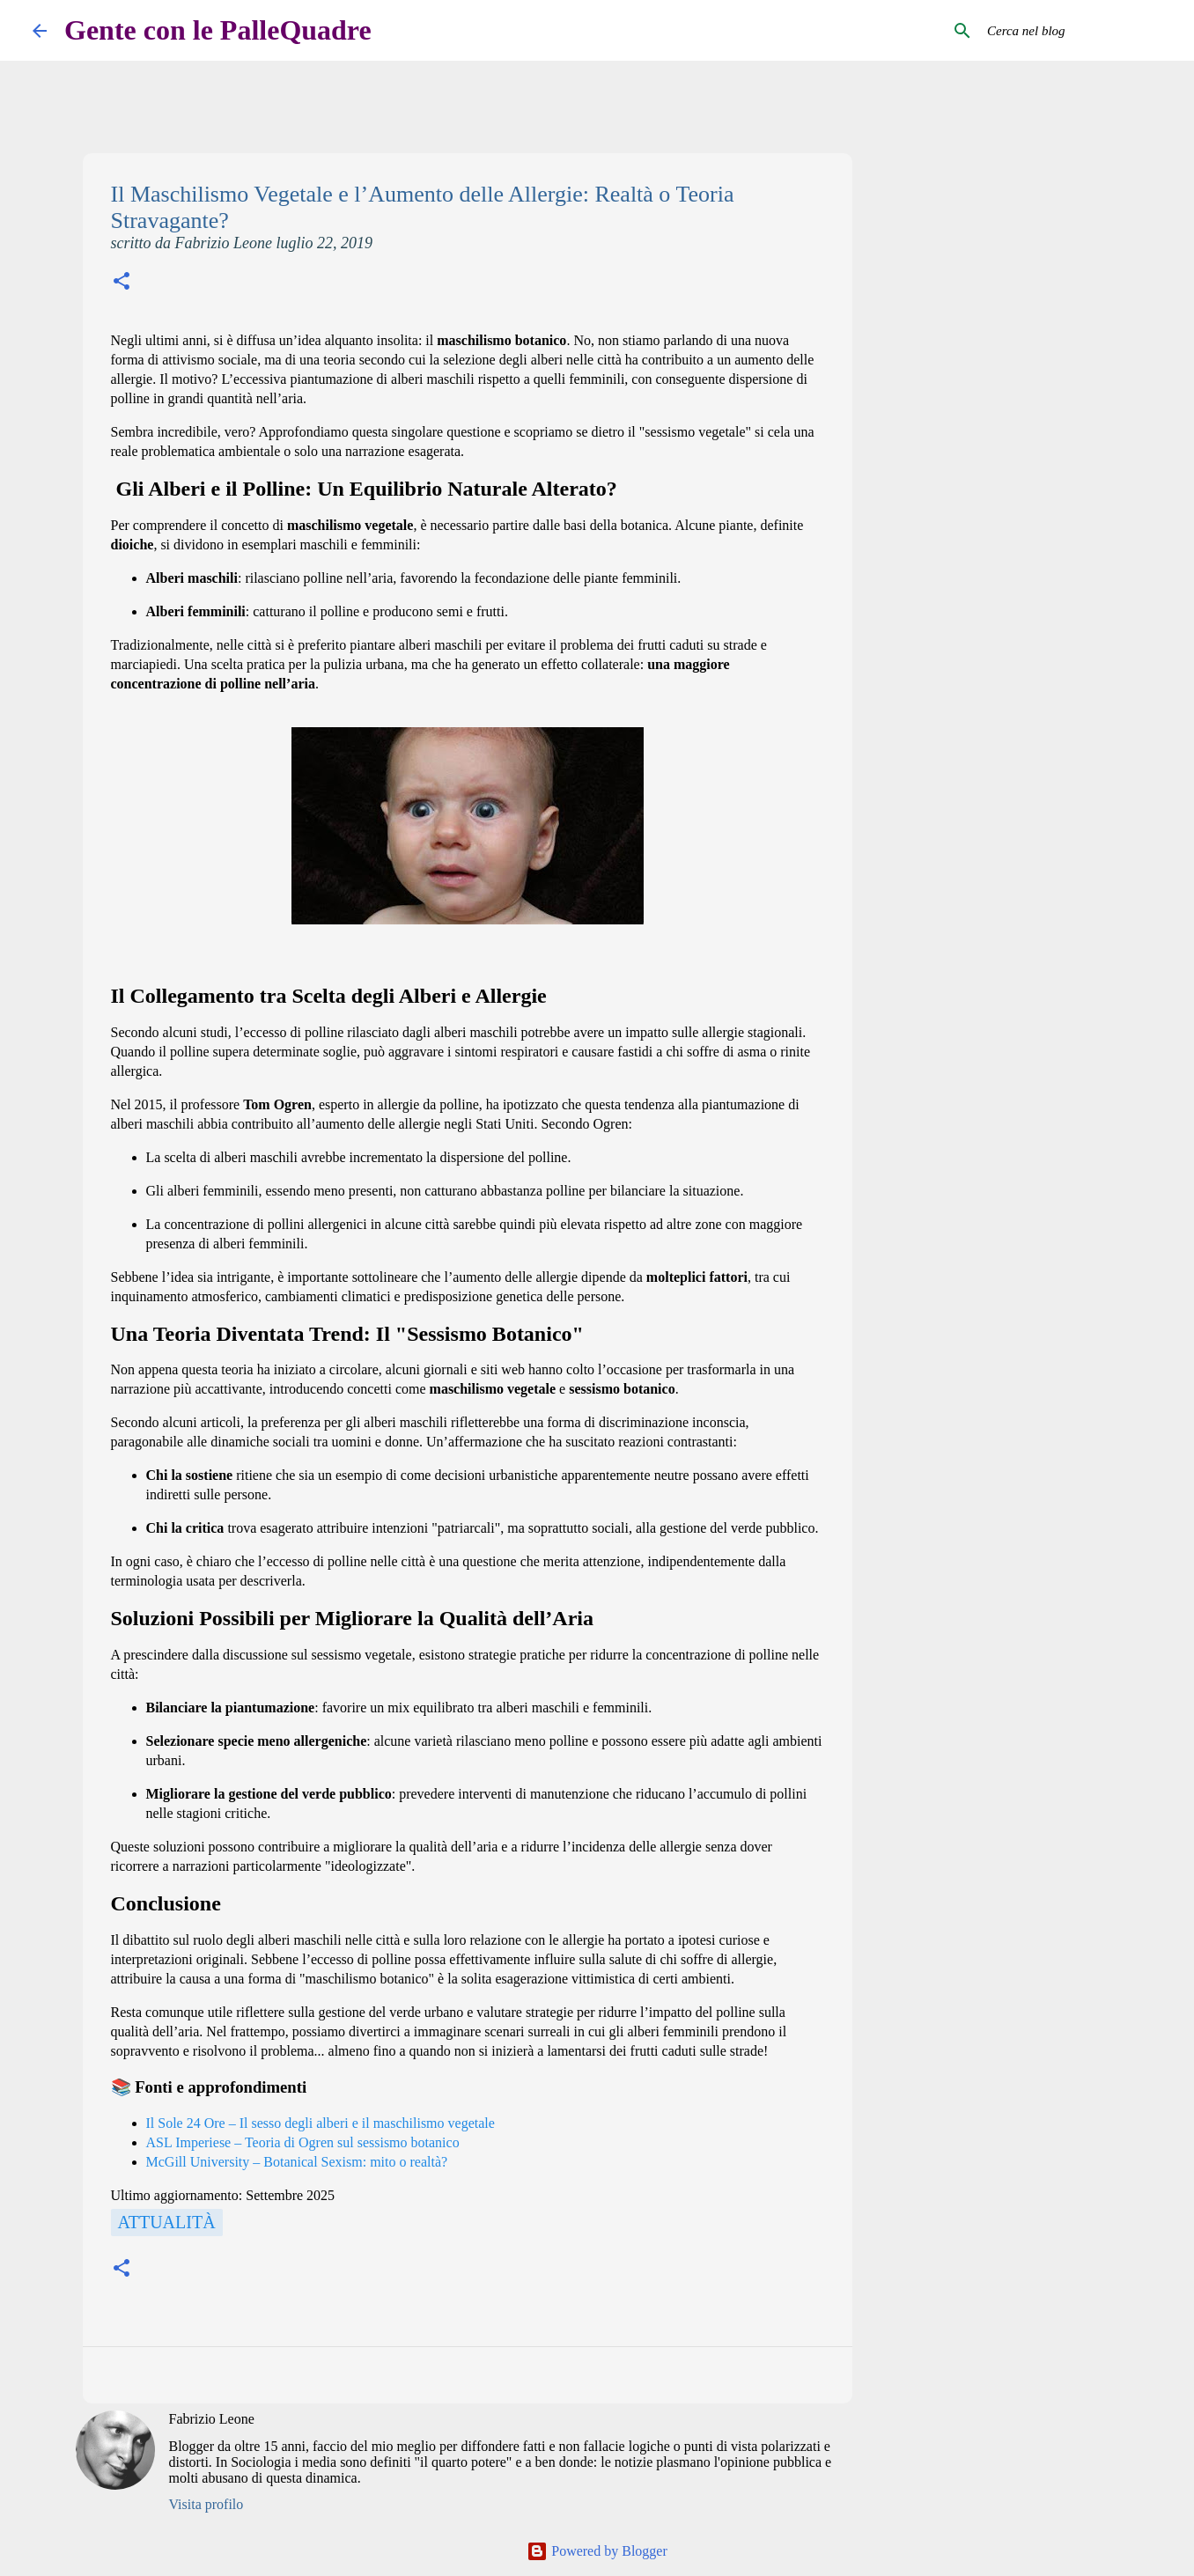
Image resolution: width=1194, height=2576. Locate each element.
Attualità (167, 2222)
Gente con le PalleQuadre (218, 30)
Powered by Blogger (597, 2550)
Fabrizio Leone (211, 2418)
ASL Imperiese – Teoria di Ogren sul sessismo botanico (303, 2142)
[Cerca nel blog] (1072, 31)
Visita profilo (206, 2504)
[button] (121, 283)
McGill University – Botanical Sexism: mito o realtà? (297, 2161)
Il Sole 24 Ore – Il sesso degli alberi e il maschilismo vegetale (320, 2123)
